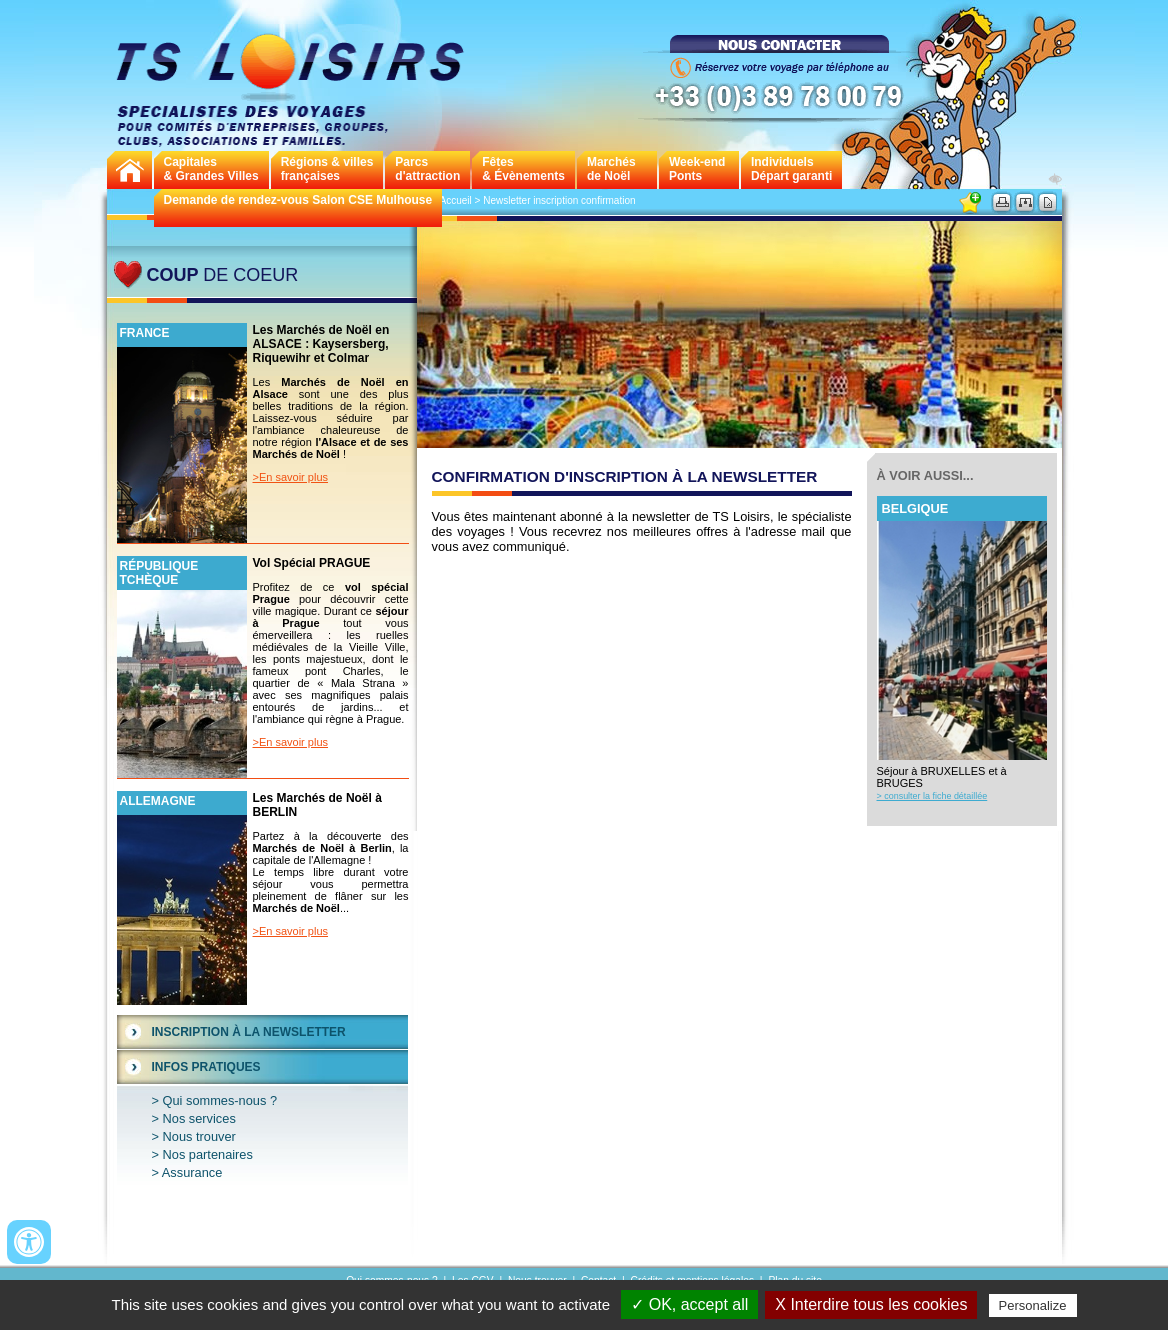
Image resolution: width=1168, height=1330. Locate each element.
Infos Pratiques (206, 1067)
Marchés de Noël (611, 169)
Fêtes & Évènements (523, 169)
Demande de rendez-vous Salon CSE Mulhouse (298, 200)
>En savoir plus (291, 477)
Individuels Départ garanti (791, 169)
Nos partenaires (208, 1154)
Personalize (1033, 1305)
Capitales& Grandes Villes (211, 169)
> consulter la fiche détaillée (932, 796)
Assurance (192, 1172)
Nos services (199, 1118)
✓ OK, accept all (689, 1304)
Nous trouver (199, 1136)
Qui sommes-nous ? (220, 1100)
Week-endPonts (697, 169)
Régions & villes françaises (327, 169)
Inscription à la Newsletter (249, 1032)
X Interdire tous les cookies (871, 1304)
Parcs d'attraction (427, 169)
